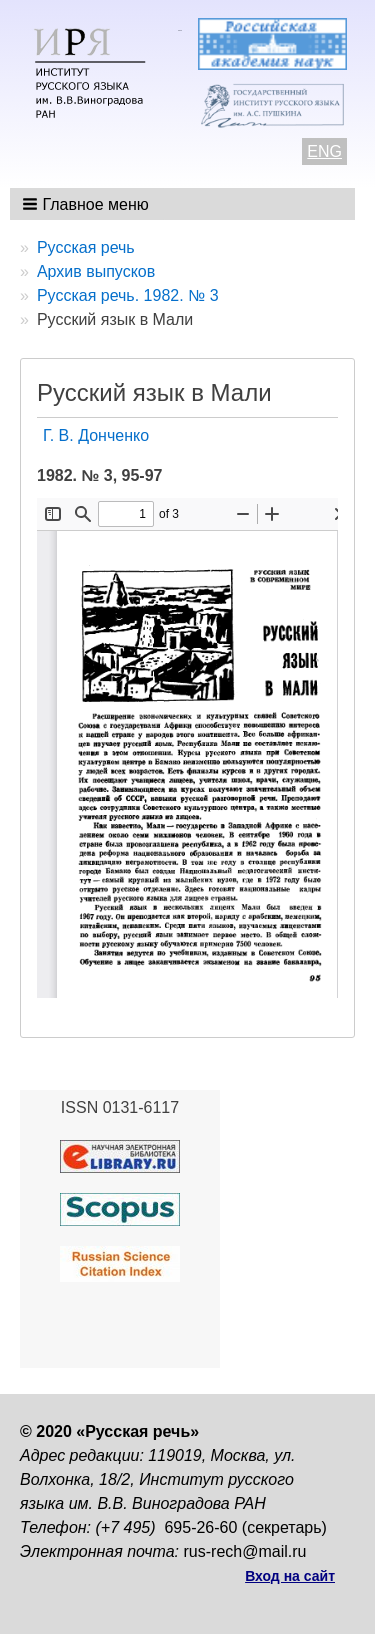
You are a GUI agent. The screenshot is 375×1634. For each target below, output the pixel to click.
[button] (87, 204)
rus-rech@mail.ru (245, 1551)
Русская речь (86, 247)
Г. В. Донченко (96, 435)
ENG (324, 151)
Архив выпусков (96, 271)
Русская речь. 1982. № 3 (128, 295)
